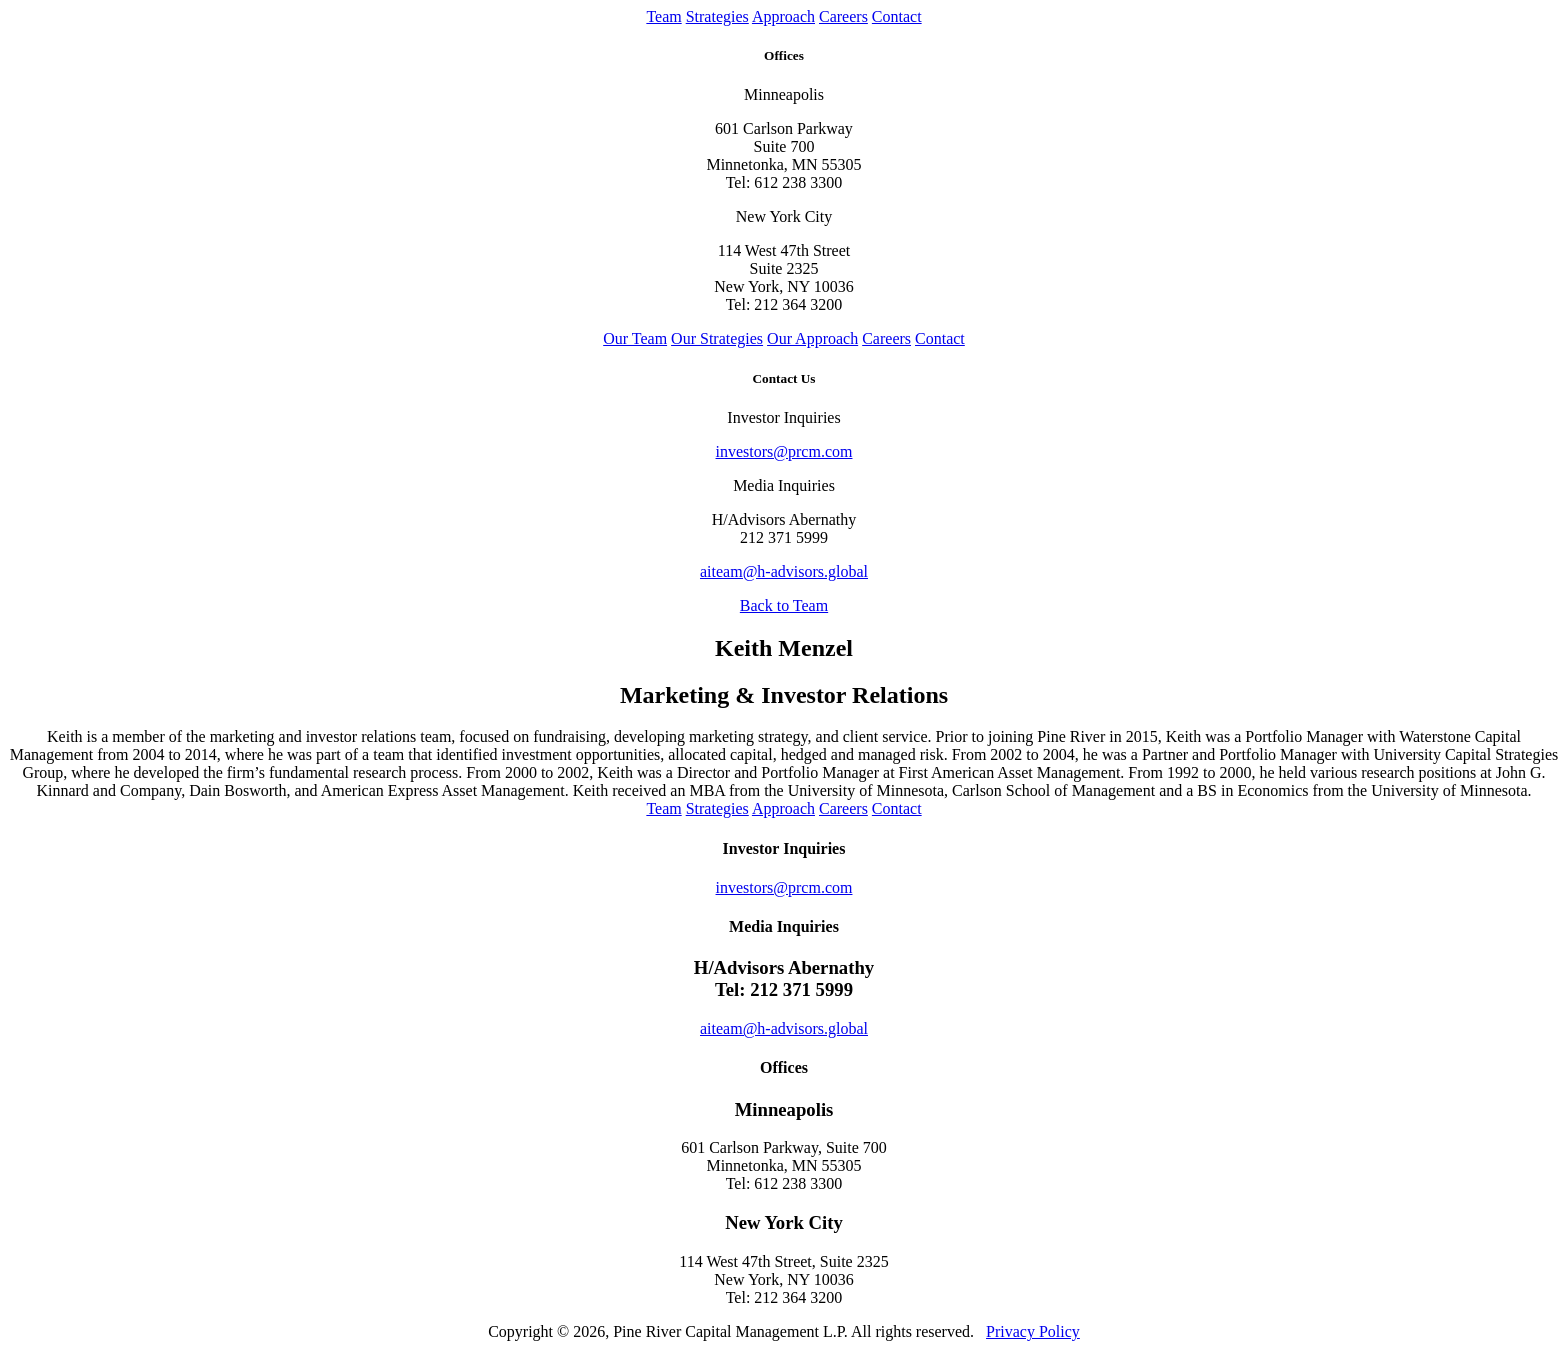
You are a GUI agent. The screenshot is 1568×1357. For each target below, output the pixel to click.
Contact (897, 16)
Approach (783, 16)
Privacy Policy (1033, 1331)
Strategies (717, 16)
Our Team (635, 338)
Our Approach (812, 338)
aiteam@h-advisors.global (784, 571)
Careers (843, 16)
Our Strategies (717, 338)
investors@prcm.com (784, 451)
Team (663, 16)
